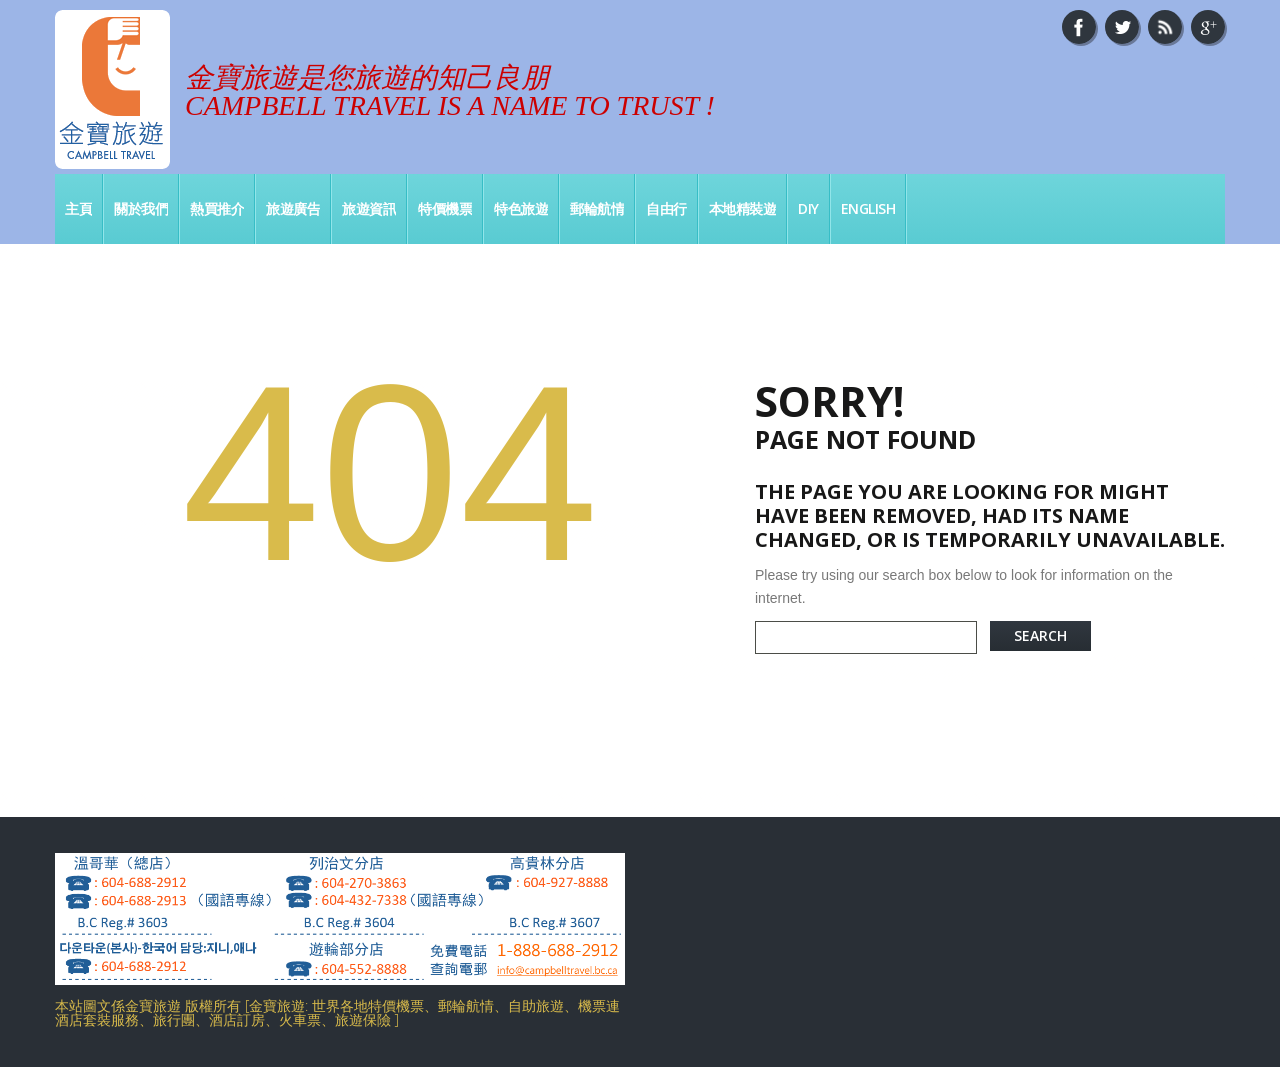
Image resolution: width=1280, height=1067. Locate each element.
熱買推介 (217, 208)
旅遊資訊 (369, 208)
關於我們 (141, 208)
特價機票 (445, 208)
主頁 (78, 208)
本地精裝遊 (743, 208)
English (868, 208)
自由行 (666, 208)
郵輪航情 (597, 208)
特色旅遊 (521, 208)
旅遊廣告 (293, 208)
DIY (808, 208)
